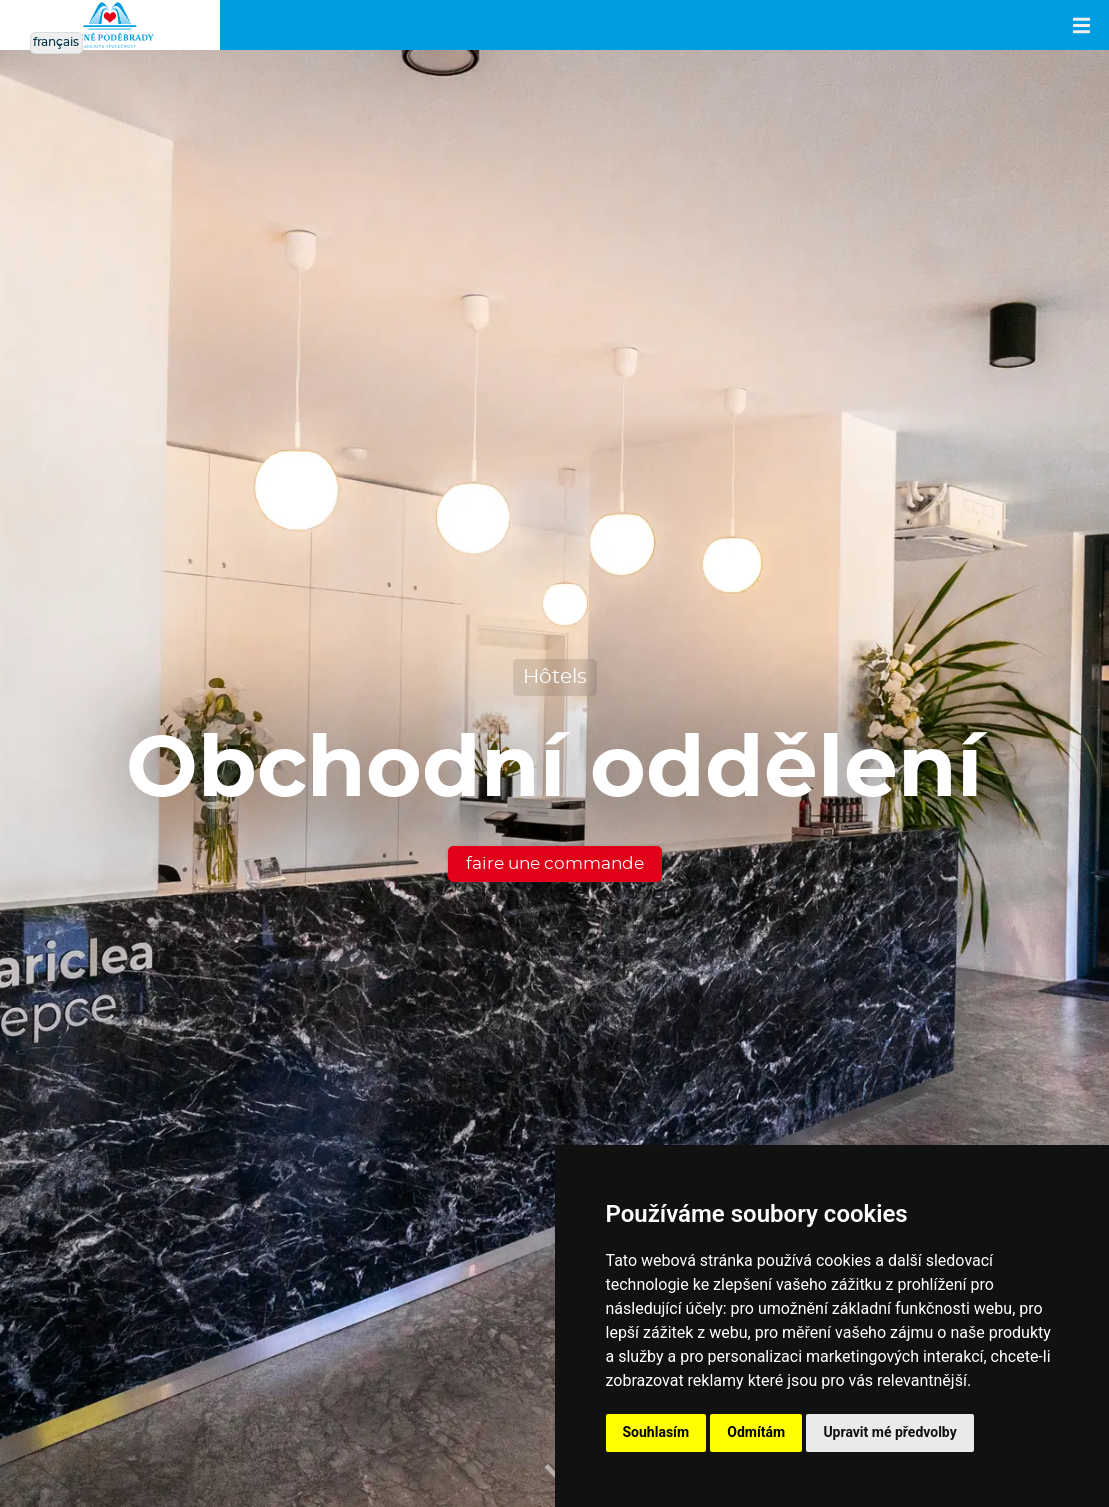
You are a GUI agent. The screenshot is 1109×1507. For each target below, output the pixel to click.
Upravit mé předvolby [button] (889, 1432)
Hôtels (555, 677)
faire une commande (555, 863)
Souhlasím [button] (656, 1432)
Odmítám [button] (756, 1432)
